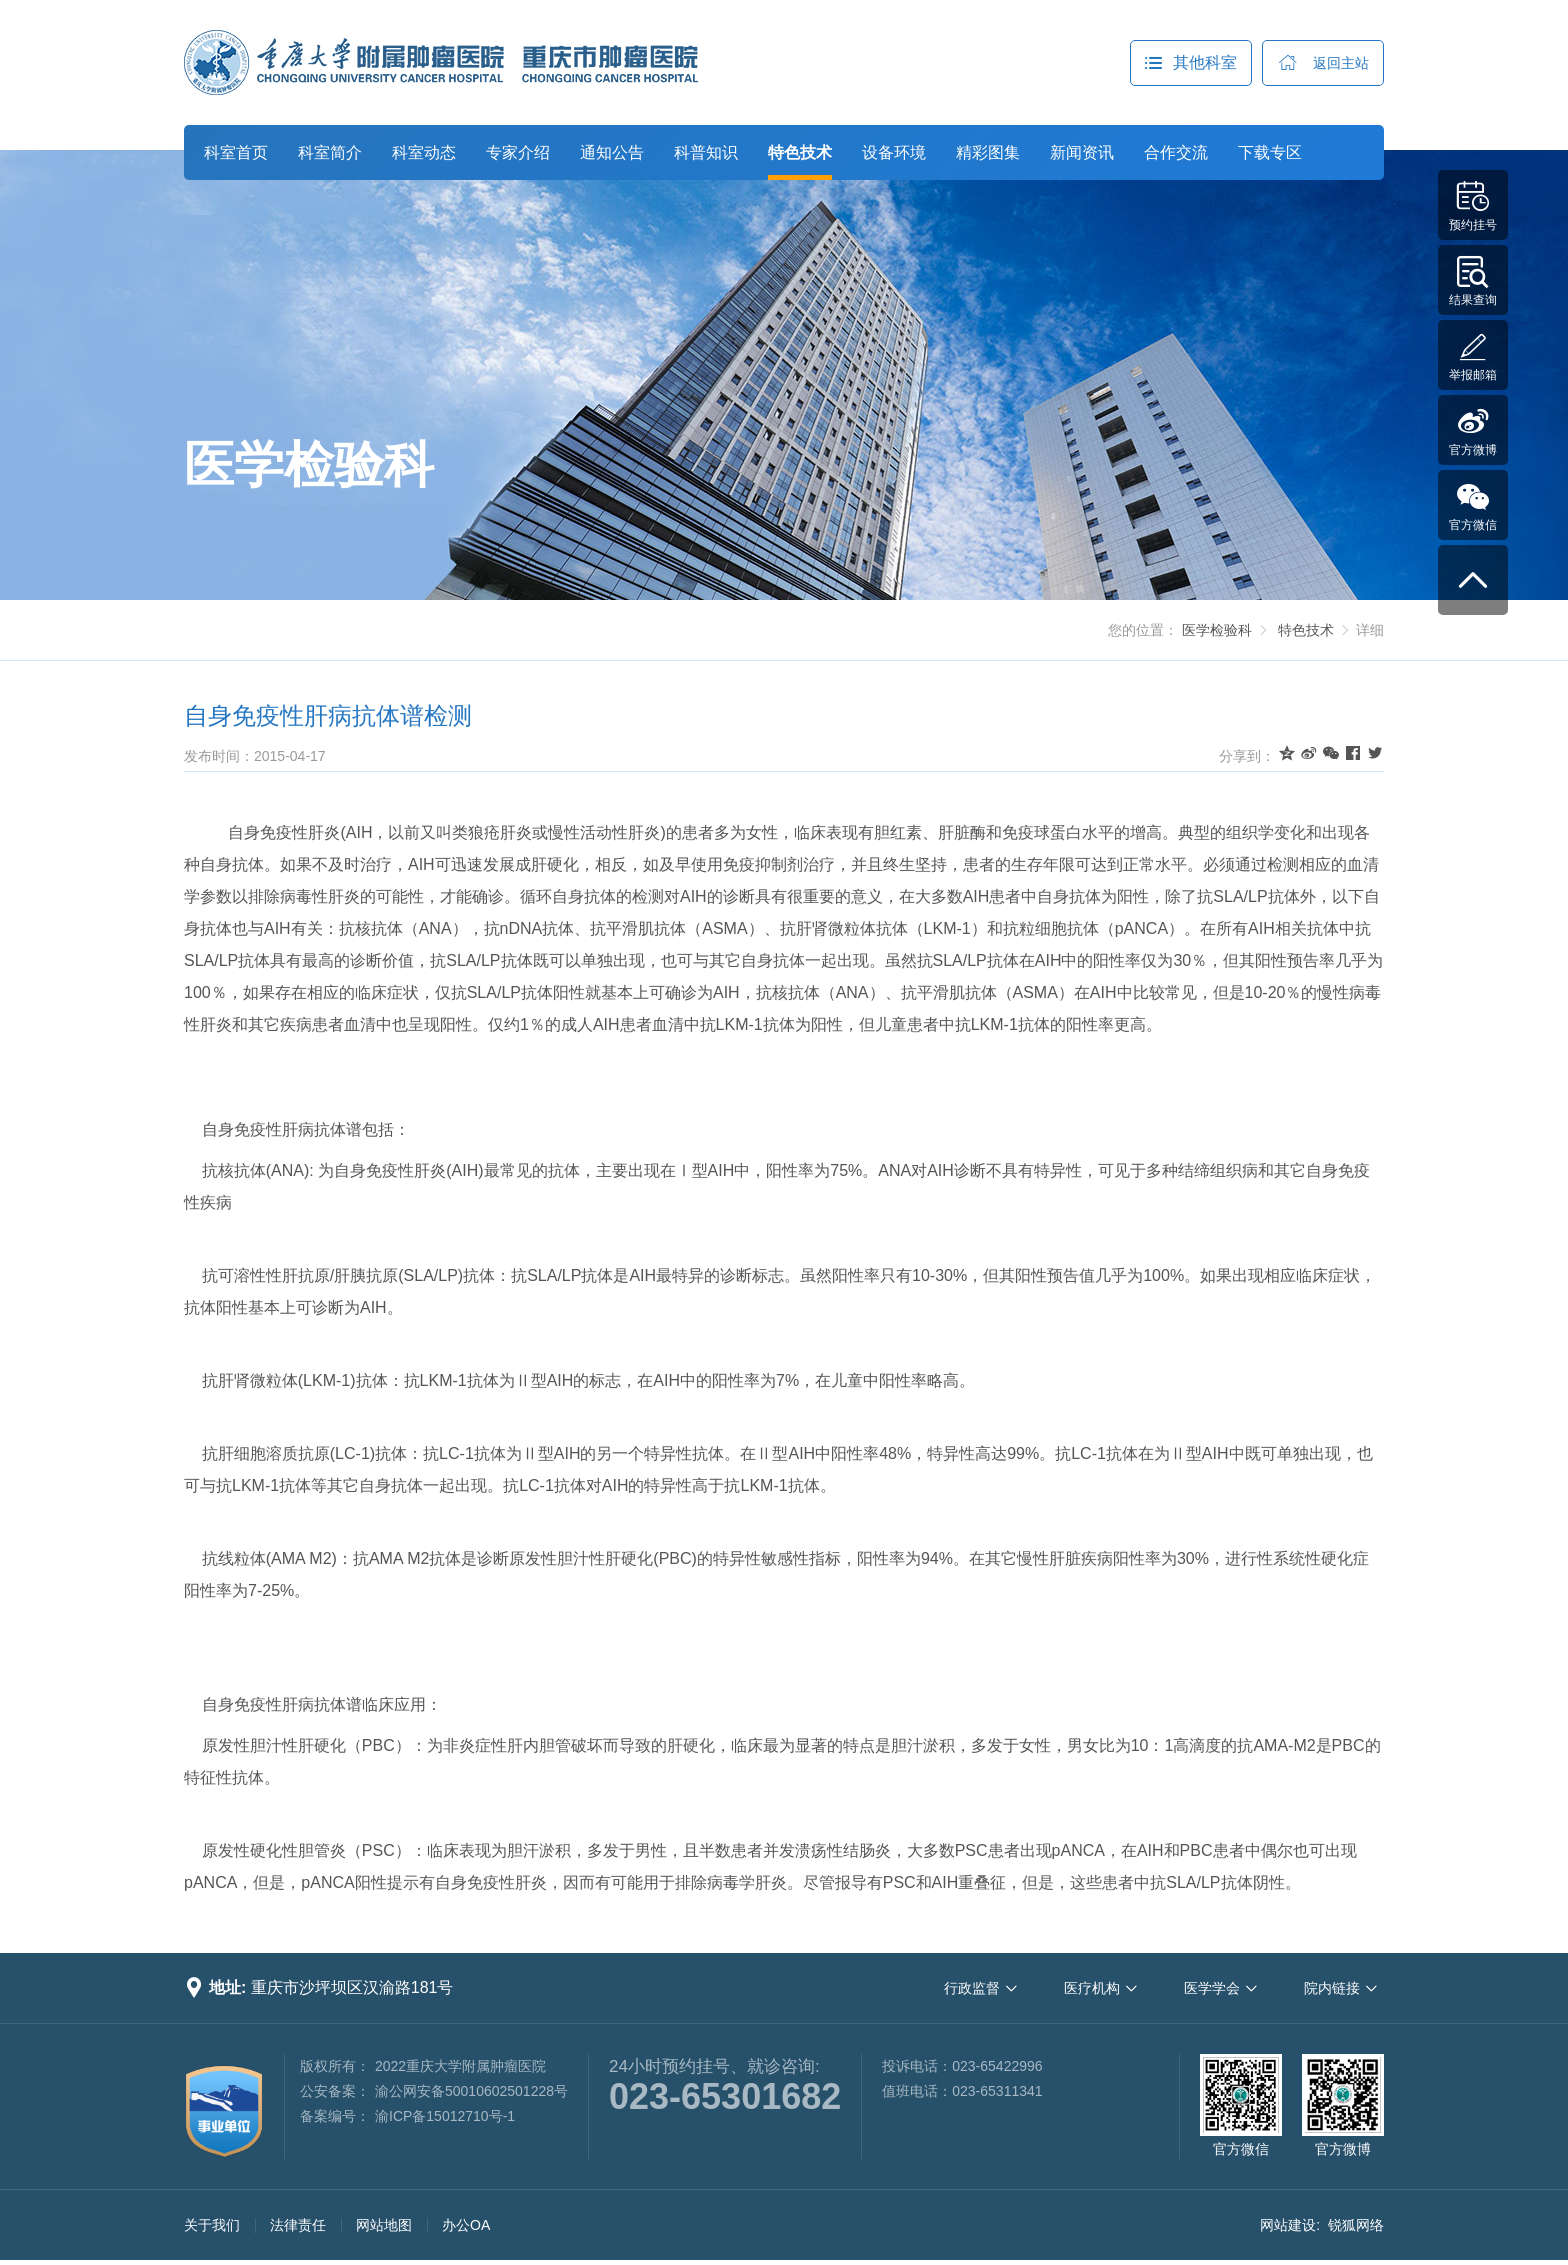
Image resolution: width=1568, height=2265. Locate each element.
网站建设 (1288, 2225)
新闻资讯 (1082, 152)
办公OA (466, 2225)
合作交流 (1176, 152)
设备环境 (894, 152)
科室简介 (330, 152)
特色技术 (800, 152)
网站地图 (384, 2225)
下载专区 (1270, 152)
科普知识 (706, 152)
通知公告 (612, 152)
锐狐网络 (1356, 2225)
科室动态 (424, 152)
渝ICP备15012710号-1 (445, 2116)
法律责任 (298, 2225)
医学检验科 (309, 465)
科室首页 (236, 152)
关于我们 (212, 2225)
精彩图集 (988, 152)
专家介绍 (518, 152)
